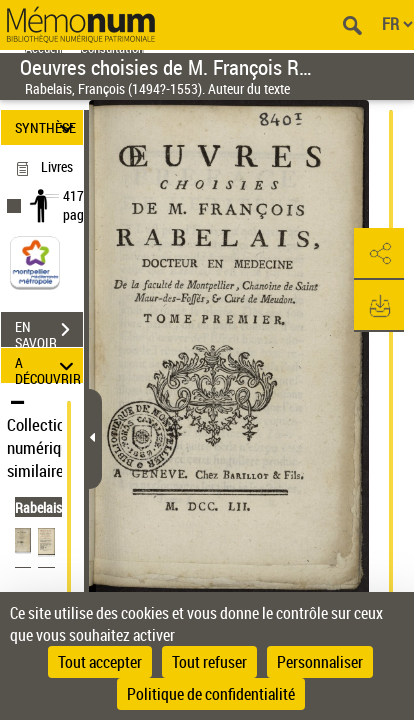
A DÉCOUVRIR (48, 365)
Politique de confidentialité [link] (211, 694)
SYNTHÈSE (47, 127)
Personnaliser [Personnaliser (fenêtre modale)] (320, 662)
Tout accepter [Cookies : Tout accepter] (100, 662)
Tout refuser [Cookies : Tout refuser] (209, 662)
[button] (379, 254)
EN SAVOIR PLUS (49, 332)
